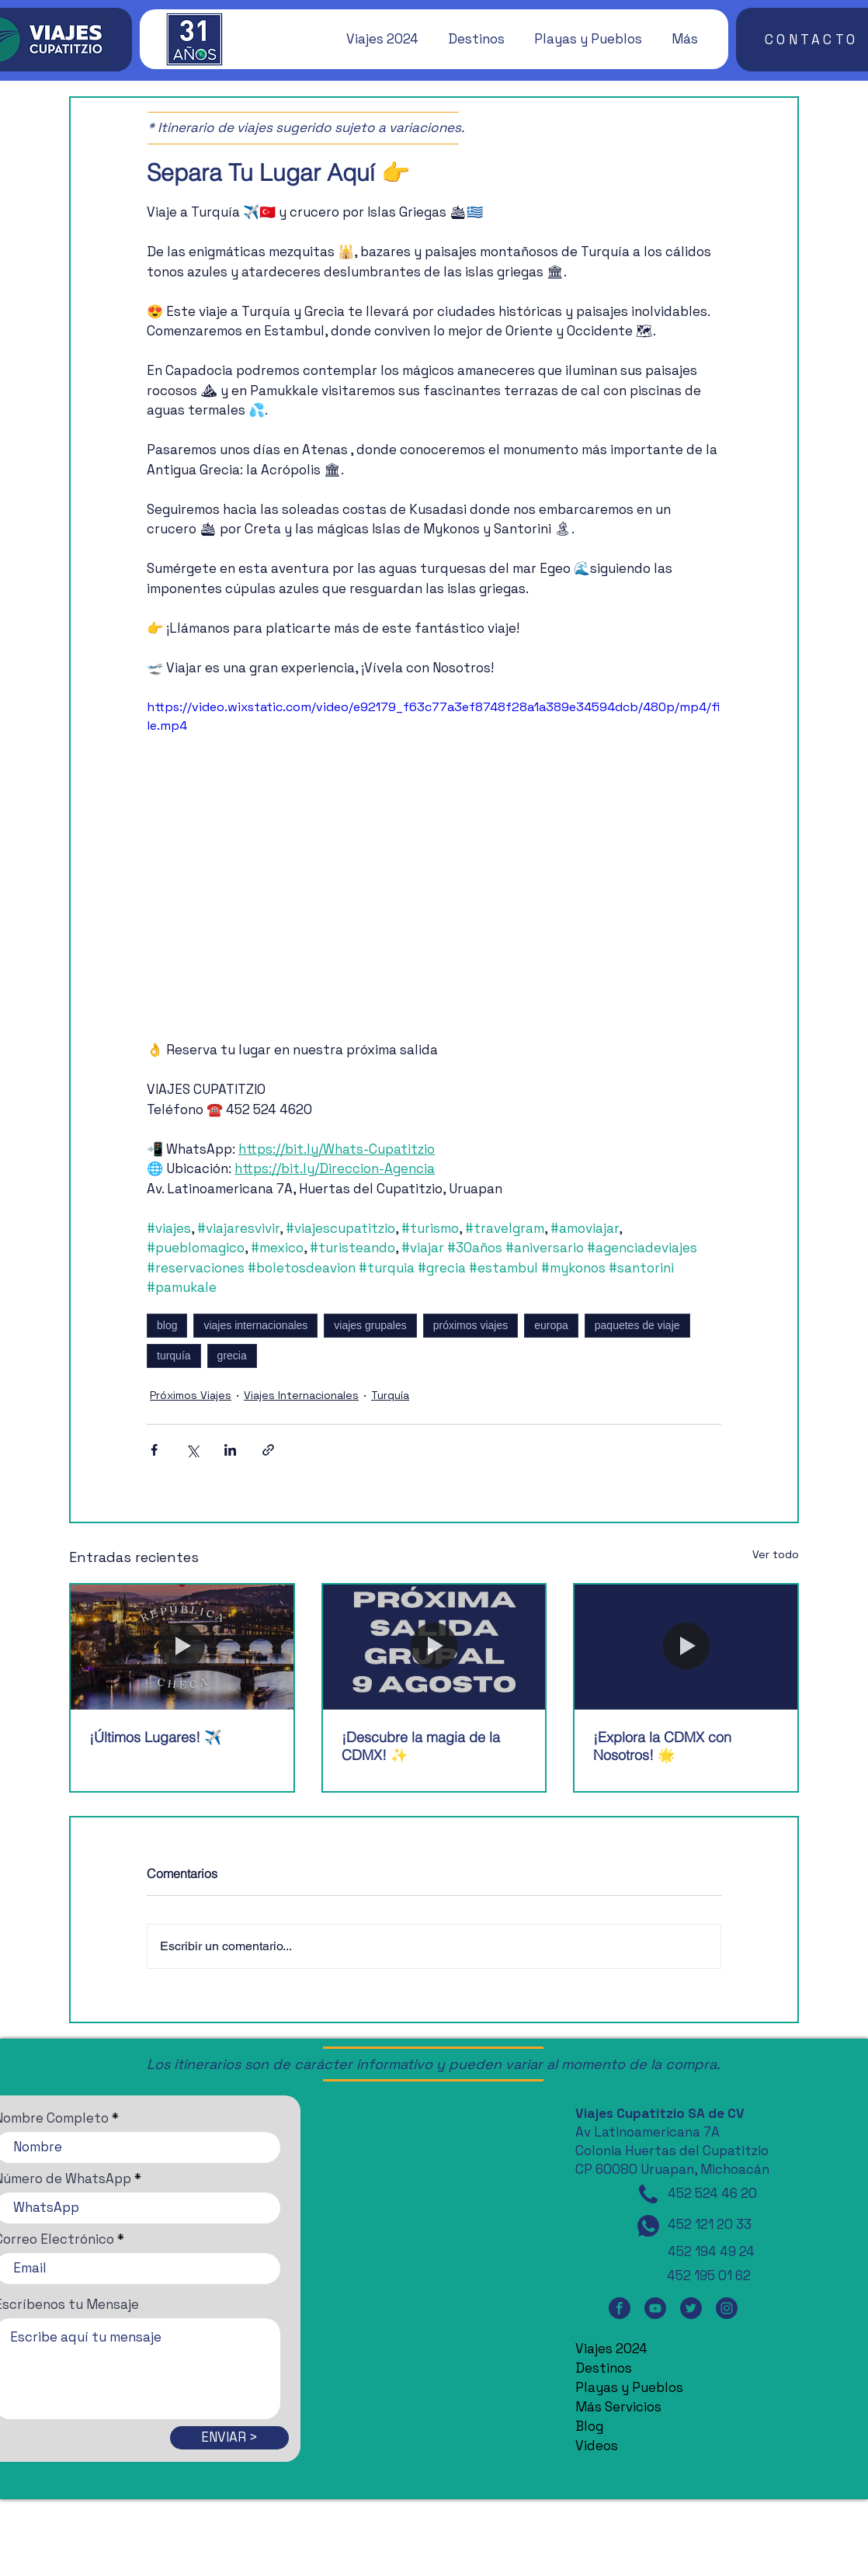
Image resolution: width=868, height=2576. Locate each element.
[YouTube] (655, 2308)
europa (551, 1325)
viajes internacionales (255, 1325)
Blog (589, 2426)
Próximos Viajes (190, 1395)
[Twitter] (691, 2308)
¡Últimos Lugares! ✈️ (155, 1737)
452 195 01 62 (709, 2275)
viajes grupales (370, 1325)
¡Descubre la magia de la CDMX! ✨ (421, 1746)
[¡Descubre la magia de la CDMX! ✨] (434, 1647)
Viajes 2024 (611, 2348)
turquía (174, 1355)
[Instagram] (727, 2308)
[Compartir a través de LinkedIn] (230, 1449)
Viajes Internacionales (301, 1395)
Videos (596, 2445)
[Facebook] (620, 2308)
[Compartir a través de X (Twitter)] (192, 1449)
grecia (232, 1355)
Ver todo (775, 1554)
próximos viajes (470, 1325)
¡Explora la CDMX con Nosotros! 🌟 (662, 1746)
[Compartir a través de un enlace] (268, 1449)
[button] (375, 38)
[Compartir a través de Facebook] (154, 1449)
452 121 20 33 (710, 2224)
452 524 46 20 (712, 2193)
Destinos (603, 2367)
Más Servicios (618, 2406)
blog (167, 1325)
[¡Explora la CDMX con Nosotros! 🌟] (686, 1647)
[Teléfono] (648, 2194)
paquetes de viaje (637, 1325)
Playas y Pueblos (629, 2387)
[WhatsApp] (648, 2226)
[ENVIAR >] (229, 2437)
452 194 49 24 (711, 2251)
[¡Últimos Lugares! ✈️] (182, 1647)
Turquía (390, 1395)
